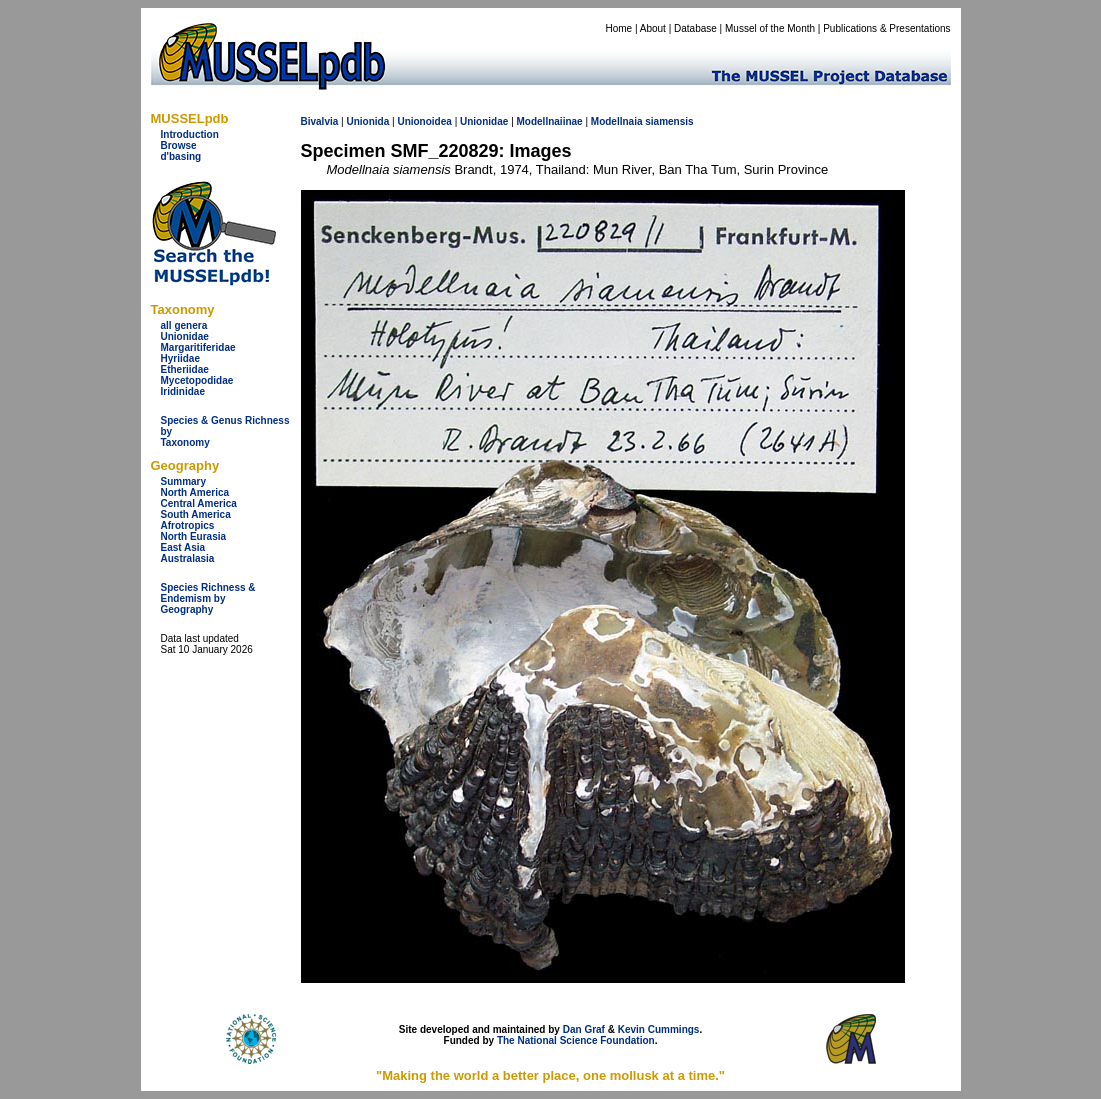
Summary (184, 481)
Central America (199, 503)
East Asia (183, 547)
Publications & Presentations (886, 28)
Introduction (190, 134)
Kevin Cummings (659, 1029)
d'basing (181, 156)
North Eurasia (194, 536)
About (653, 28)
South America (196, 514)
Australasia (188, 558)
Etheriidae (185, 369)
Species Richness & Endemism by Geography (208, 598)
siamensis (669, 121)
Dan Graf (584, 1029)
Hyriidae (180, 358)
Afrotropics (188, 525)
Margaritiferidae (198, 347)
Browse (179, 145)
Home (618, 28)
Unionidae (185, 336)
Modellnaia (617, 121)
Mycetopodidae (197, 380)
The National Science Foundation (576, 1040)
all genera (184, 325)
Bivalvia (320, 121)
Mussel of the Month (770, 28)
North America (195, 492)
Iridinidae (183, 391)
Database (695, 28)
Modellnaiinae (550, 121)
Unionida (367, 121)
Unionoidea (424, 121)
